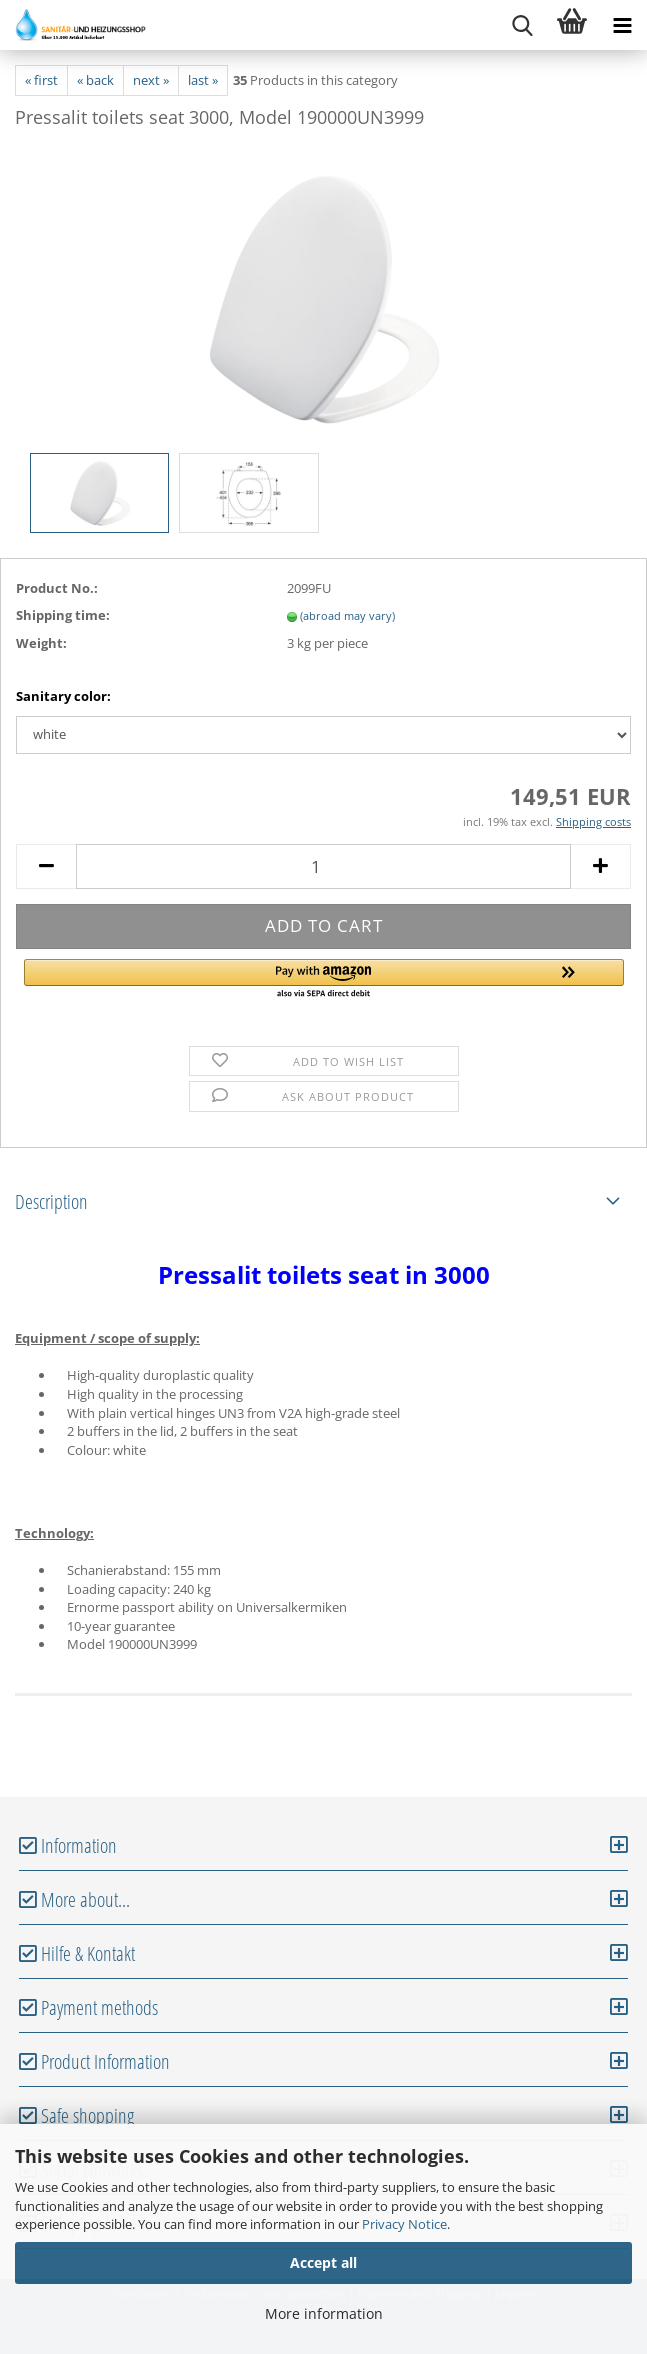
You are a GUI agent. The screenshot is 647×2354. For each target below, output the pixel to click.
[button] (324, 980)
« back (95, 80)
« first (41, 80)
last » (203, 80)
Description (51, 1201)
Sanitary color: (63, 696)
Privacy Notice (404, 2224)
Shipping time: (63, 615)
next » (151, 80)
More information (324, 2313)
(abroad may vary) (347, 615)
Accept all (323, 2262)
